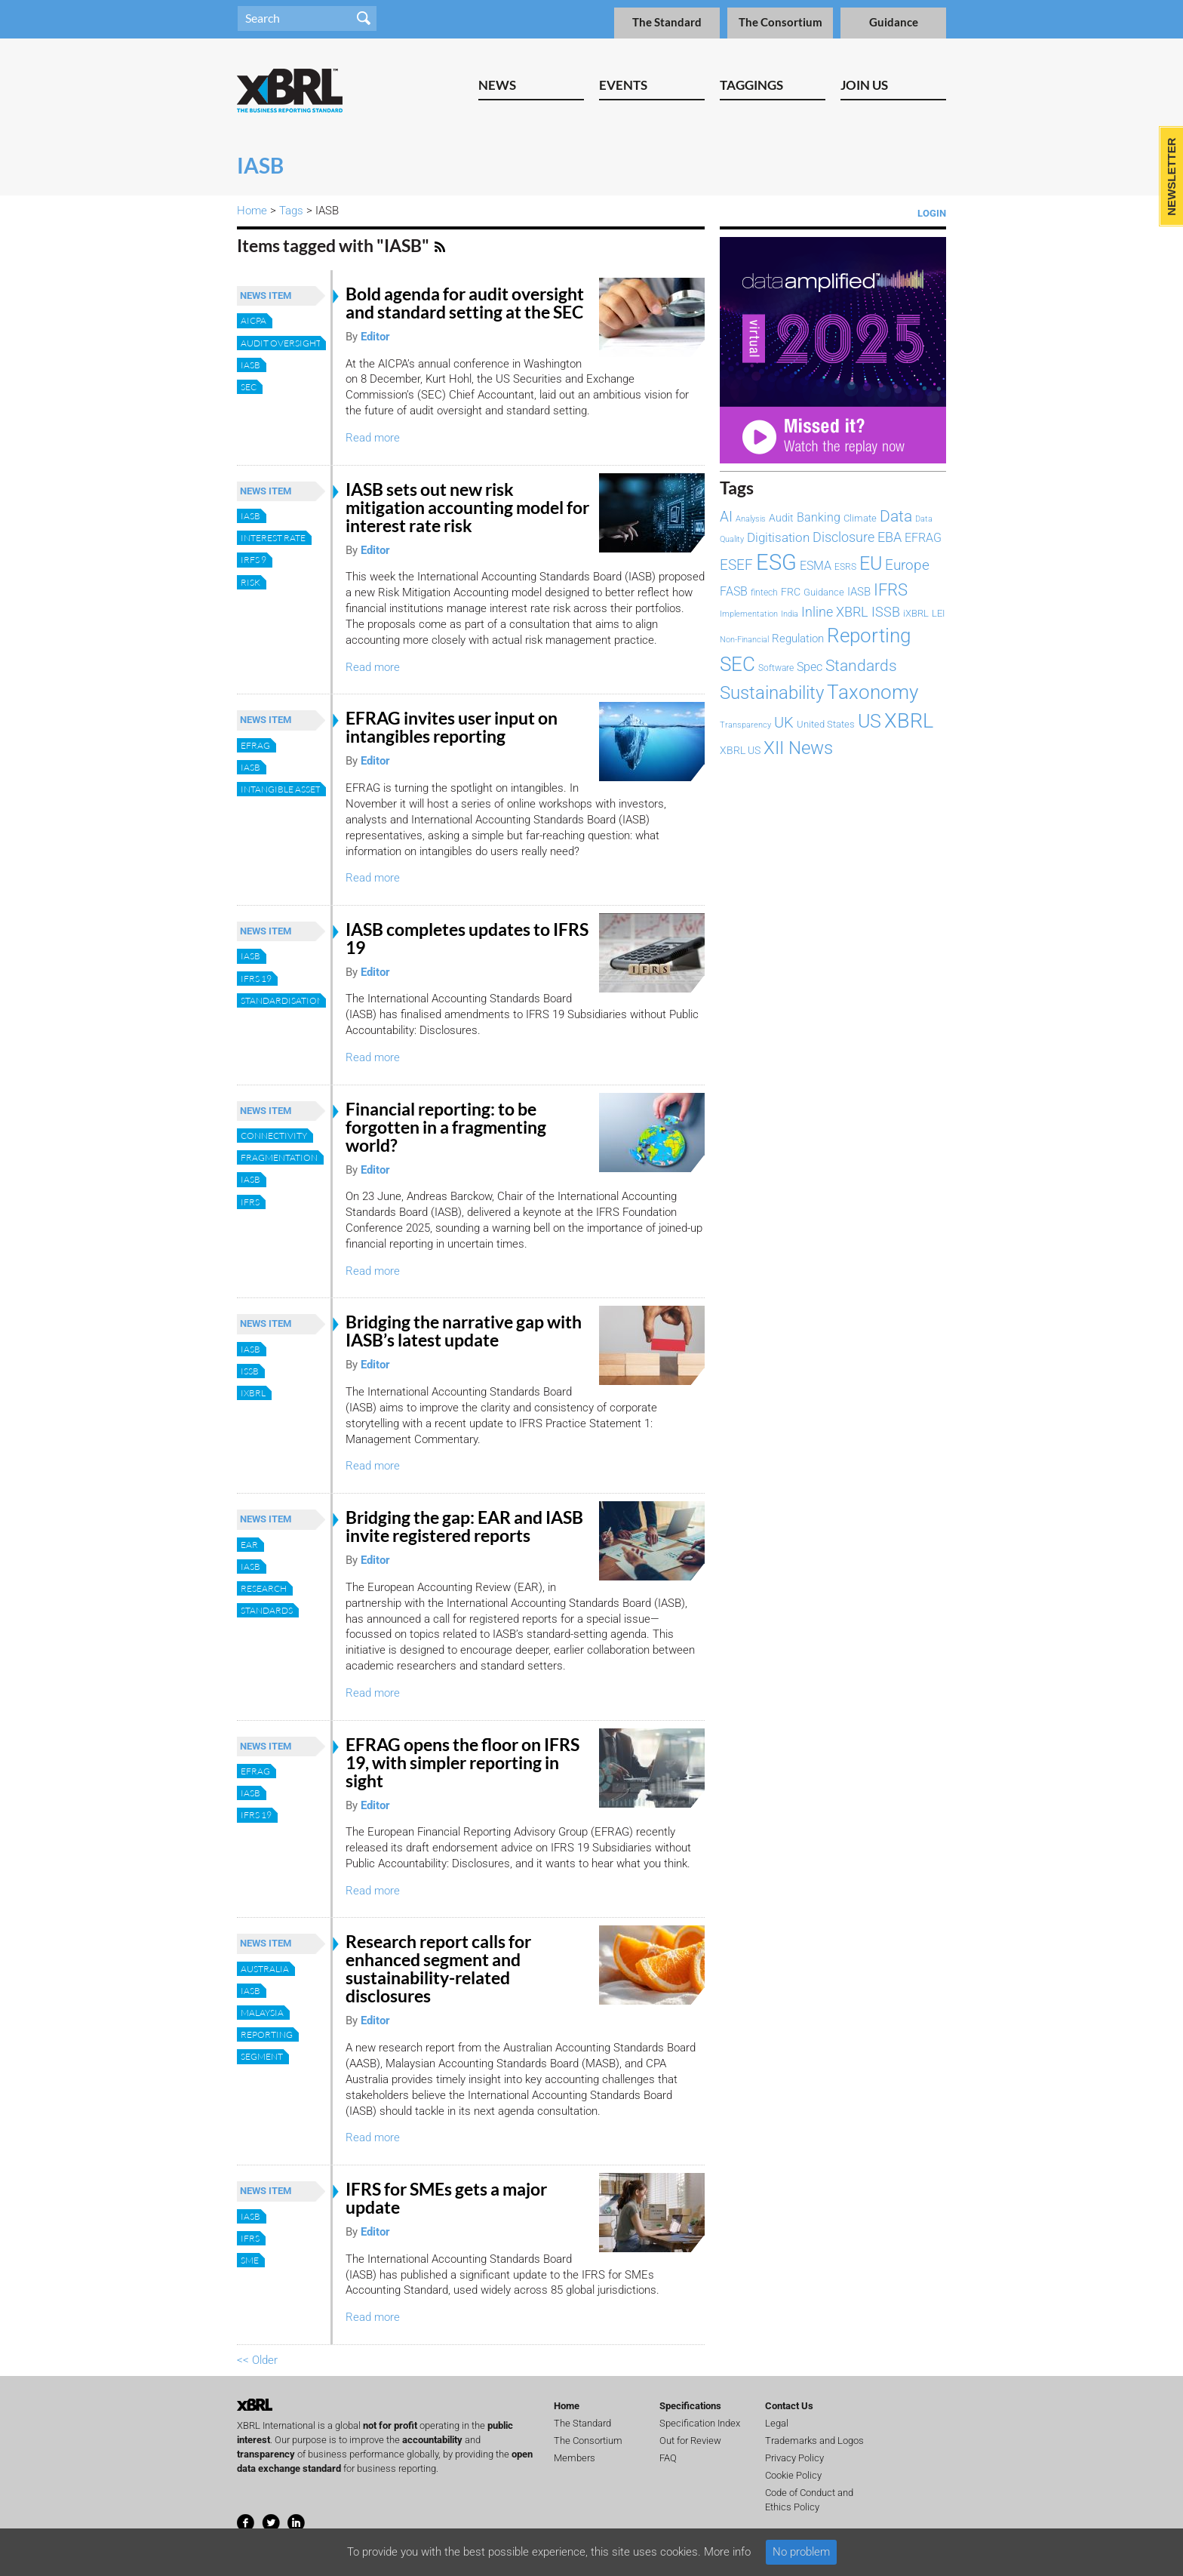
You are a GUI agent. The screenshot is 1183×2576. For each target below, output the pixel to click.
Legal (776, 2423)
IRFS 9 (253, 559)
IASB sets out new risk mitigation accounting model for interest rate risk (467, 507)
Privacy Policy (794, 2458)
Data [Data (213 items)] (896, 515)
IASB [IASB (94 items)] (859, 592)
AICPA (253, 320)
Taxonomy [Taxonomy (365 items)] (872, 692)
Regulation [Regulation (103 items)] (798, 638)
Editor (375, 336)
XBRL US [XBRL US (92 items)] (740, 750)
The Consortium (780, 22)
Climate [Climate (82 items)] (860, 518)
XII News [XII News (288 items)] (798, 748)
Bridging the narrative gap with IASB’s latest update (464, 1331)
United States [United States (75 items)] (826, 724)
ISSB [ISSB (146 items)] (885, 612)
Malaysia (262, 2012)
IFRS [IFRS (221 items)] (891, 589)
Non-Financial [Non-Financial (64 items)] (744, 639)
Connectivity (274, 1135)
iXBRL (253, 1393)
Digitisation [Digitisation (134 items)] (778, 537)
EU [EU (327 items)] (870, 563)
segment (262, 2056)
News (497, 85)
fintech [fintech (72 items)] (764, 592)
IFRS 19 (256, 978)
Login (931, 213)
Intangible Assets (283, 789)
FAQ (668, 2458)
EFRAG (255, 745)
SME (250, 2260)
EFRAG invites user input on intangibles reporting (452, 727)
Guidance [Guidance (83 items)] (824, 592)
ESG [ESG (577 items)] (776, 562)
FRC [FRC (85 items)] (790, 592)
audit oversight (281, 343)
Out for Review (690, 2440)
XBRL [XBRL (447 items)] (908, 721)
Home (252, 210)
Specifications (690, 2405)
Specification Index (699, 2423)
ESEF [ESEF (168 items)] (736, 565)
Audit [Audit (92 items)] (781, 518)
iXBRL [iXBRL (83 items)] (916, 613)
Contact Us (789, 2405)
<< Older (257, 2360)
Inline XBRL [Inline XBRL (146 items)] (834, 612)
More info (727, 2552)
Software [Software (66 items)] (776, 668)
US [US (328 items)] (869, 721)
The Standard (667, 22)
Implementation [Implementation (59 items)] (749, 614)
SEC (249, 386)
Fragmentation (279, 1157)
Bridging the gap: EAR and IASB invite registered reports (464, 1526)
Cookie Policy (793, 2475)
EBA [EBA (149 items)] (889, 537)
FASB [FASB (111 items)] (734, 591)
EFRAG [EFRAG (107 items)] (923, 538)
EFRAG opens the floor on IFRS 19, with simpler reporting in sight (462, 1762)
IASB (250, 365)
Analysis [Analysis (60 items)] (751, 519)
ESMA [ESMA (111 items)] (815, 566)
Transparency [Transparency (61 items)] (745, 725)
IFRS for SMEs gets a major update (446, 2198)
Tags (291, 210)
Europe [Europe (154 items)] (907, 565)
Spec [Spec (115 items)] (809, 667)
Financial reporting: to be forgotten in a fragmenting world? (446, 1127)
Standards (267, 1610)
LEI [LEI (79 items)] (938, 613)
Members (574, 2458)
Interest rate (273, 537)
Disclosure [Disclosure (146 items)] (843, 537)
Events (623, 85)
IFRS (250, 1202)
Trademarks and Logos (814, 2440)
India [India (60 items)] (789, 614)
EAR (249, 1544)
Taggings (751, 85)
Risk (250, 582)
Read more (373, 438)
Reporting (267, 2034)
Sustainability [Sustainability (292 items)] (772, 692)
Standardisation (282, 1000)
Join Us (864, 85)
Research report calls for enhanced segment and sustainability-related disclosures (438, 1968)
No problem (801, 2552)
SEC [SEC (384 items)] (737, 664)
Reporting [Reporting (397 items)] (869, 635)
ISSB (250, 1371)
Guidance (893, 22)
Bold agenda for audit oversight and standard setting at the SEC (465, 303)
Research (264, 1588)
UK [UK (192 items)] (784, 722)
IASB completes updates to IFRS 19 (467, 938)
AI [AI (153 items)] (726, 517)
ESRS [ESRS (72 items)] (845, 567)
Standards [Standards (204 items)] (861, 666)
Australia (265, 1968)
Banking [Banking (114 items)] (818, 517)
